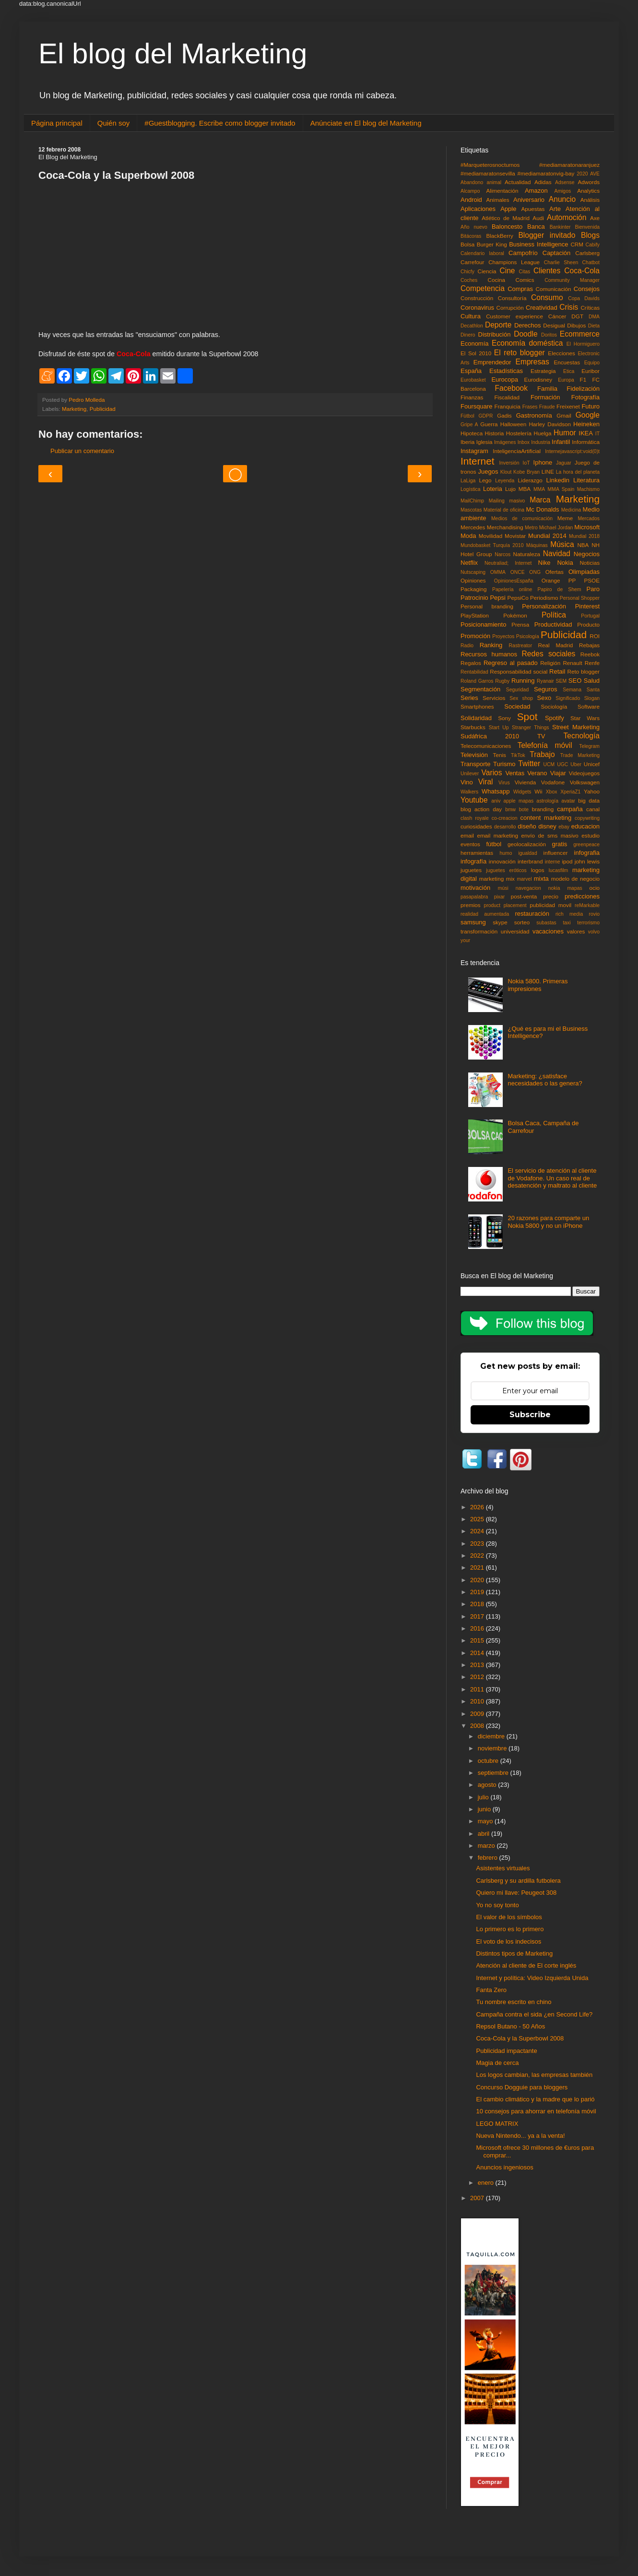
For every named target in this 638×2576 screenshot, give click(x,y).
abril (484, 1833)
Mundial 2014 (547, 535)
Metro (531, 527)
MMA (539, 489)
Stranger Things (530, 727)
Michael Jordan (556, 527)
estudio (590, 835)
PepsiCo (518, 597)
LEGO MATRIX (497, 2123)
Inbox (524, 442)
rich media (569, 914)
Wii (538, 791)
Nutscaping (473, 572)
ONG (535, 572)
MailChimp (472, 500)
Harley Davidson (550, 424)
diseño (527, 826)
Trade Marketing (580, 755)
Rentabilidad (474, 672)
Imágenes (505, 442)
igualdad (527, 853)
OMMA (498, 572)
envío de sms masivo (550, 835)
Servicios (494, 698)
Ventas (514, 773)
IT (597, 433)
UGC (562, 764)
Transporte (475, 764)
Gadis (504, 415)
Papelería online (512, 589)
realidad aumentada (485, 914)
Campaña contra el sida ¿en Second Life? (534, 2014)
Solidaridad (476, 718)
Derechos (527, 325)
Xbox (551, 791)
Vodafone (553, 782)
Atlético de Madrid (506, 218)
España (471, 370)
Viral (485, 782)
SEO (574, 680)
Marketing (74, 409)
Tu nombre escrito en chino (513, 2001)
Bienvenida (587, 227)
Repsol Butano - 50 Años (510, 2026)
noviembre (493, 1748)
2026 (478, 1507)
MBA (525, 489)
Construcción (477, 298)
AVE (595, 173)
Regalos (471, 663)
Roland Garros (477, 681)
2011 (478, 1689)
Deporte (498, 325)
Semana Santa (581, 689)
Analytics (588, 190)
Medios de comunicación (522, 518)
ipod (567, 861)
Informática (586, 442)
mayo (486, 1821)
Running (522, 680)
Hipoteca (472, 433)
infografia (587, 852)
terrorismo (588, 922)
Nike (544, 562)
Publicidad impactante (506, 2050)
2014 (478, 1652)
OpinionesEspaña (513, 580)
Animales (497, 200)
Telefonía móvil (545, 745)
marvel (524, 879)
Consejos (587, 288)
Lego (485, 480)
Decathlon (472, 325)
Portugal (590, 615)
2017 (478, 1616)
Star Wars (585, 718)
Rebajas (589, 645)
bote (524, 809)
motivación (475, 887)
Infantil (561, 441)
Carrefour (472, 262)
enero (487, 2182)
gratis (559, 844)
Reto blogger (583, 671)
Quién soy (113, 123)
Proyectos (503, 636)
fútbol (493, 844)
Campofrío (523, 252)
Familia (547, 388)
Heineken (586, 424)
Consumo (547, 297)
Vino (467, 782)
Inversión (509, 463)
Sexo (544, 697)
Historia (494, 433)
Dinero (468, 335)
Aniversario (528, 199)
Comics (525, 280)
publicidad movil (550, 905)
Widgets (522, 791)
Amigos (562, 191)
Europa (566, 380)
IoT (526, 463)
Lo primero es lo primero (509, 1929)
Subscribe (530, 1414)
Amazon (536, 190)
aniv (495, 801)
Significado (567, 698)
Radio (467, 645)
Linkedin (557, 480)
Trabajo (542, 754)
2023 (478, 1543)
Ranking (491, 645)
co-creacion (505, 818)
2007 (478, 2198)
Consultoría (512, 298)
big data (589, 800)
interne (552, 861)
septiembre (494, 1772)
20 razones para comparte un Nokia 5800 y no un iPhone (548, 1221)
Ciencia (487, 271)
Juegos (488, 471)
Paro (593, 589)
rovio (594, 914)
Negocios (587, 554)
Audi (537, 218)
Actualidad (518, 182)
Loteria (492, 488)
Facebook (511, 388)
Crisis (568, 307)
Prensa (520, 624)
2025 (478, 1519)
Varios (492, 773)
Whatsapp (496, 791)
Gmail (563, 415)
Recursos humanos (489, 654)
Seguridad (517, 689)
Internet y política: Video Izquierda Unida (532, 1978)
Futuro (590, 406)
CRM (576, 244)
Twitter (529, 763)
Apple (508, 208)
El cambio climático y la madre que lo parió (535, 2099)
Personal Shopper (580, 598)
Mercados (589, 518)
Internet (478, 460)
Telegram (589, 746)
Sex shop (521, 698)
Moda (468, 535)
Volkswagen (585, 782)
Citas (525, 271)
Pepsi (498, 597)
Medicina (571, 510)
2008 (478, 1725)
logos (537, 870)
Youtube (474, 800)
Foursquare (476, 406)
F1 (583, 379)
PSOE (592, 580)
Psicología (527, 636)
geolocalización (527, 844)
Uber (575, 764)
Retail (557, 671)
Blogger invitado (546, 235)
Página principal (57, 123)
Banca (536, 226)
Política (554, 615)
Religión (550, 663)
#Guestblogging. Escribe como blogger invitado (219, 123)
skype (500, 922)
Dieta (594, 325)
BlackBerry (499, 236)
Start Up (499, 727)
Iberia (467, 442)
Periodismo (544, 597)
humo (505, 853)
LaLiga (468, 480)
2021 (478, 1567)
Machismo (588, 489)
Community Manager (572, 280)
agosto (488, 1784)
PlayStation (475, 615)
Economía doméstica (527, 343)
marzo (487, 1845)
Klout (506, 472)
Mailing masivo (507, 500)
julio (484, 1797)
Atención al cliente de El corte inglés (526, 1965)
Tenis (499, 755)
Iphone (543, 462)
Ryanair (545, 681)
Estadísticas (506, 370)
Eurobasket (473, 380)
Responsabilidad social (518, 671)
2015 (478, 1640)
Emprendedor (492, 362)
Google (588, 415)
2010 (478, 1701)
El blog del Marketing (172, 53)
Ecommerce (580, 334)
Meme (565, 518)
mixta (541, 878)
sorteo (522, 922)
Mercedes (473, 527)
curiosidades (476, 826)
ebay (563, 826)
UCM (549, 764)
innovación (502, 861)
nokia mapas (565, 888)
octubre (489, 1760)
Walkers (469, 791)
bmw (510, 809)
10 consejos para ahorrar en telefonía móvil (536, 2111)
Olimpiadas (584, 571)
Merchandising (505, 527)
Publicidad (103, 409)
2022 (478, 1555)
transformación (479, 931)
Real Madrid (555, 645)
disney (547, 826)
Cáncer (557, 316)
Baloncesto (507, 226)
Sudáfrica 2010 (490, 736)
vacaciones (548, 931)
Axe (595, 218)
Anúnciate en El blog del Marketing (366, 123)
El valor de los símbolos (509, 1917)
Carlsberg (587, 253)
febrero (488, 1857)
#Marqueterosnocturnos (490, 165)
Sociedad (517, 706)
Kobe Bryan (526, 472)
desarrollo (505, 826)
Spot (527, 716)
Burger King (492, 244)
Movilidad (490, 536)
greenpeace (586, 844)
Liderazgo (530, 480)
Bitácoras (471, 236)
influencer (555, 853)
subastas (546, 922)
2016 (478, 1628)
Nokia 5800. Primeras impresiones (537, 985)
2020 (582, 173)
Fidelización (583, 388)
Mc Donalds (542, 509)
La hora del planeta (578, 472)
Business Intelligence (538, 244)
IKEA (586, 433)
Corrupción (510, 307)
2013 (478, 1664)
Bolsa (467, 244)
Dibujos (576, 325)
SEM (561, 681)
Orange (551, 580)
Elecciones (561, 353)
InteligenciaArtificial (517, 451)
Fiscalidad (507, 397)
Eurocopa (504, 379)
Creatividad (541, 307)
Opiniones (473, 580)
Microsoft (587, 527)
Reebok (590, 654)
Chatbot (591, 262)
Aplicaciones (478, 208)
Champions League (514, 262)
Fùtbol (467, 416)
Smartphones (477, 706)
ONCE (517, 572)
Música (562, 544)
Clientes (546, 271)
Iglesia (484, 442)
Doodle (525, 334)
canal (593, 809)
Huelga (542, 433)
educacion (585, 826)
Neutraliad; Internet (508, 563)
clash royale (475, 818)
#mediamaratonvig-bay (546, 173)
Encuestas (567, 362)
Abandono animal (481, 182)
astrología (547, 801)
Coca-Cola (134, 354)
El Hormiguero (583, 344)
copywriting (587, 818)
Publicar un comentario (82, 451)
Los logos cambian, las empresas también (534, 2074)
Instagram (474, 451)
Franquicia (508, 406)
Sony (504, 718)
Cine (507, 271)
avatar (568, 801)
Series (469, 697)
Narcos (502, 554)
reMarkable (587, 905)
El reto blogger (519, 353)
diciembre (492, 1736)
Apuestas (533, 209)
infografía (473, 861)
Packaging (474, 589)
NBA (583, 545)
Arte (555, 208)
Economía (475, 343)
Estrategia (543, 371)
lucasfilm (558, 870)
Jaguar (563, 463)
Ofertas (554, 572)
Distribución (494, 334)
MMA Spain (561, 489)
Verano (537, 773)
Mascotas (471, 510)
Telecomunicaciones (486, 746)
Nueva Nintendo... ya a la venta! (520, 2135)
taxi (566, 922)
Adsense (564, 182)
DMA (594, 316)
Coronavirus (477, 307)
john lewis (587, 861)
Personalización (544, 606)
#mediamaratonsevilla (488, 173)
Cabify (593, 244)
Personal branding (487, 606)
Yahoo (592, 791)
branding (543, 809)
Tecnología (582, 736)
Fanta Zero (491, 1989)
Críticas (590, 307)
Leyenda (504, 480)
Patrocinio (474, 597)
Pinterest (587, 606)
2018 (478, 1604)
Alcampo (470, 191)
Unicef (592, 764)
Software (589, 706)
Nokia (565, 562)
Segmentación (480, 689)
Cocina (496, 280)
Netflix (469, 562)
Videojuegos (584, 773)
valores (576, 931)
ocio (595, 888)
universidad (515, 931)
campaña (569, 809)
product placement (505, 905)
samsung (473, 922)
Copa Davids (584, 298)
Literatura (586, 480)
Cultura (471, 316)
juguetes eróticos (506, 870)
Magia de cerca (497, 2062)
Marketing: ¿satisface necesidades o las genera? (545, 1079)
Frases (530, 406)
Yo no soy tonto (497, 1905)
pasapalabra (474, 896)
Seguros (545, 689)
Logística (471, 489)
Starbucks (473, 727)
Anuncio (562, 199)
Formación (545, 397)
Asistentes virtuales (503, 1868)
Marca (540, 500)
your (465, 940)
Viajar (558, 773)
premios (471, 905)
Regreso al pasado (511, 662)
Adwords (589, 182)
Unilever (470, 773)
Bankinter (560, 227)
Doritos (549, 335)
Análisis (590, 200)
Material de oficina (504, 510)
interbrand (530, 861)
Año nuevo (474, 227)
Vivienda (525, 782)
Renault (572, 663)
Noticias (589, 562)
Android (471, 199)
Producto (588, 624)
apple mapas (518, 801)
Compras (520, 288)
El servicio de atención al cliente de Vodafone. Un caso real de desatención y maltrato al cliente (552, 1178)
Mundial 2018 (584, 536)
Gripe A (469, 424)
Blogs (590, 235)
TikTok (518, 755)
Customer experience (514, 316)
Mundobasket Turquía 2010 (492, 545)
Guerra (488, 424)
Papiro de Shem (559, 589)
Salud (592, 680)
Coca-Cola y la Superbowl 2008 (520, 2038)
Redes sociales (549, 654)
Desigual (554, 325)
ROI (595, 636)
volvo (594, 931)
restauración (532, 913)
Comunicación (553, 289)
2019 (478, 1592)
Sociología (554, 706)
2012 (478, 1676)
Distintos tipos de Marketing (514, 1953)
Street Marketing (576, 727)
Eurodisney (538, 379)
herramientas (477, 853)
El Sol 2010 (476, 353)
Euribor (590, 371)
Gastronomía (534, 415)
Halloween (513, 424)
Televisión (474, 754)
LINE (548, 471)
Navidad (556, 553)
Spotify (554, 718)
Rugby (502, 681)
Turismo (504, 764)
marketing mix (497, 878)
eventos (470, 844)
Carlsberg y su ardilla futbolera (518, 1880)
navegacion (528, 888)
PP (572, 580)
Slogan (592, 698)
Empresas (532, 362)
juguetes (471, 870)
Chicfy (467, 271)
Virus (504, 782)
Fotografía (585, 397)
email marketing (497, 835)
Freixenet (568, 406)
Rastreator (520, 645)
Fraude (547, 406)
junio (485, 1809)
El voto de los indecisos (508, 1941)
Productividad (553, 624)
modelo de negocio (575, 878)
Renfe (592, 663)
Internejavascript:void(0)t (572, 451)
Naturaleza (527, 554)
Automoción (566, 217)
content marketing (546, 817)
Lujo (510, 489)
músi (503, 888)
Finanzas (472, 397)
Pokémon (515, 615)
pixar (499, 896)
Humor (565, 433)
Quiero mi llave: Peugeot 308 (516, 1892)
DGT (577, 316)
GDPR (486, 416)
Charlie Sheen (561, 262)
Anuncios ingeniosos (504, 2167)
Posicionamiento (483, 624)
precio (550, 896)
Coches (469, 280)
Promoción (475, 636)
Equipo (592, 362)
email (467, 835)
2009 (478, 1713)
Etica (568, 371)
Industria (540, 442)
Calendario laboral (482, 253)
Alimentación (502, 190)
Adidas (543, 182)
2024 (478, 1531)
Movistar (515, 536)
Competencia (483, 288)
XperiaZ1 (570, 791)
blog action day (481, 809)
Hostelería (519, 433)
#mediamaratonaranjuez (569, 165)
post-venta (524, 896)
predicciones (582, 896)
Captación (557, 252)
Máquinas (537, 545)
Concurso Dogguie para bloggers (521, 2087)
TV (541, 736)
